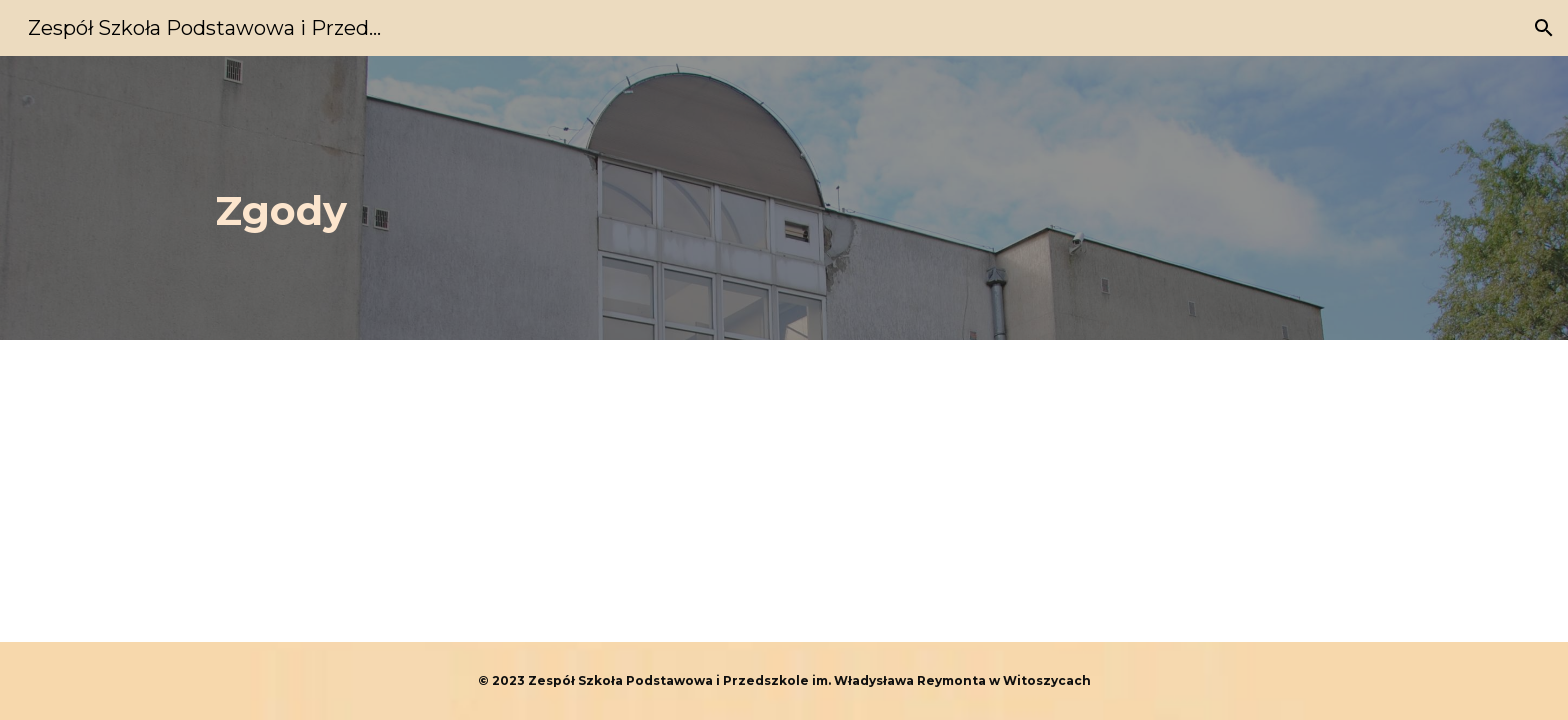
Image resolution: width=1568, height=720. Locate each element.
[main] (685, 198)
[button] (1544, 28)
